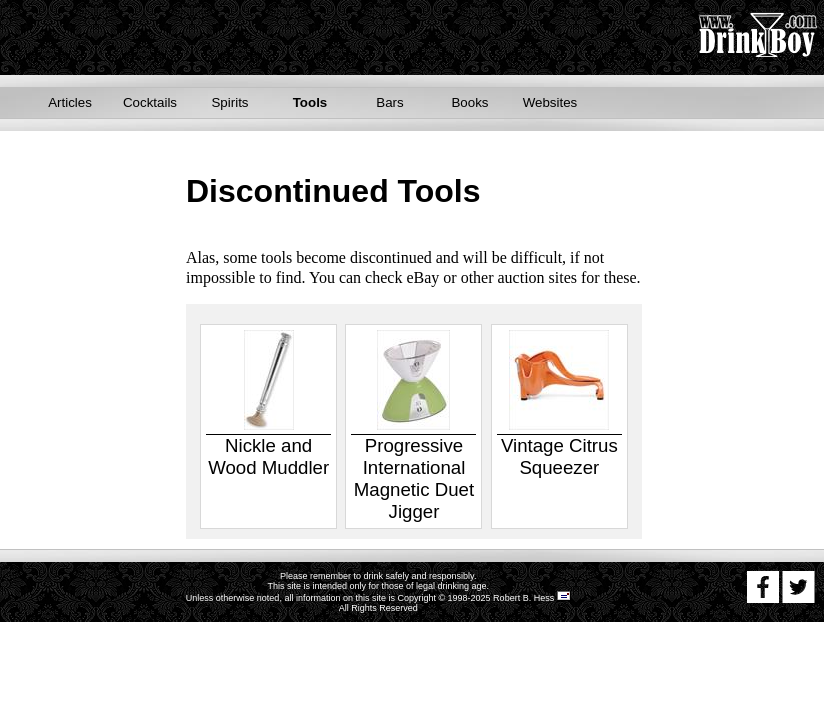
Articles (70, 102)
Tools (310, 102)
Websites (550, 102)
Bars (389, 102)
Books (469, 102)
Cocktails (150, 102)
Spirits (229, 102)
